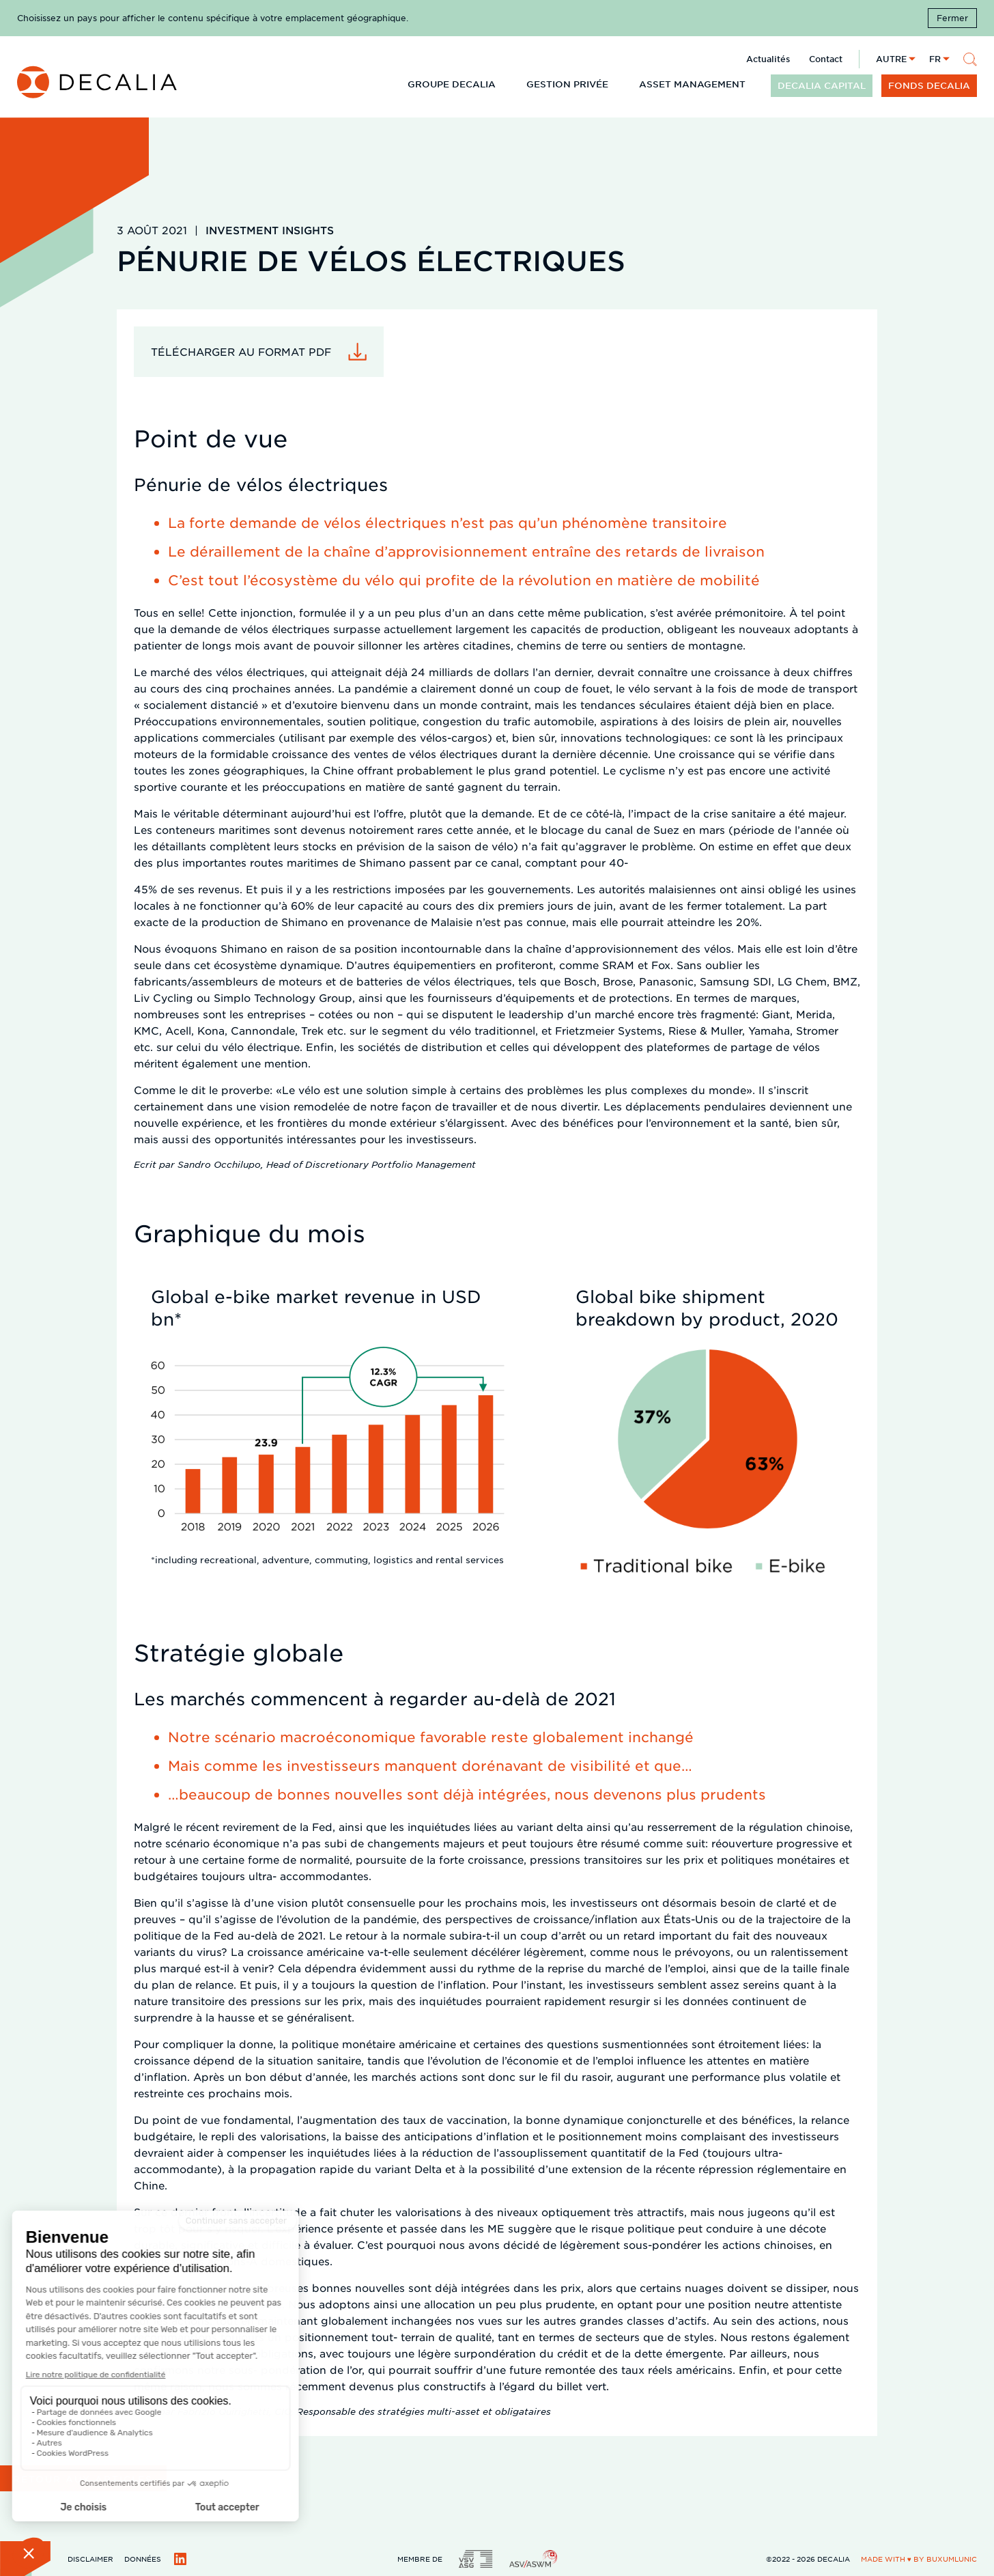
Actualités (768, 58)
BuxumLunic (951, 2558)
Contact (825, 58)
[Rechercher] (970, 59)
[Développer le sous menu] (506, 83)
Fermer (952, 17)
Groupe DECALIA (452, 84)
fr (935, 58)
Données (142, 2558)
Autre (891, 58)
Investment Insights (269, 229)
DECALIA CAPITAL (822, 85)
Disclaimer (90, 2558)
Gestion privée (567, 84)
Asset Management (692, 84)
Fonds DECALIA (929, 85)
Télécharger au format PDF (241, 351)
